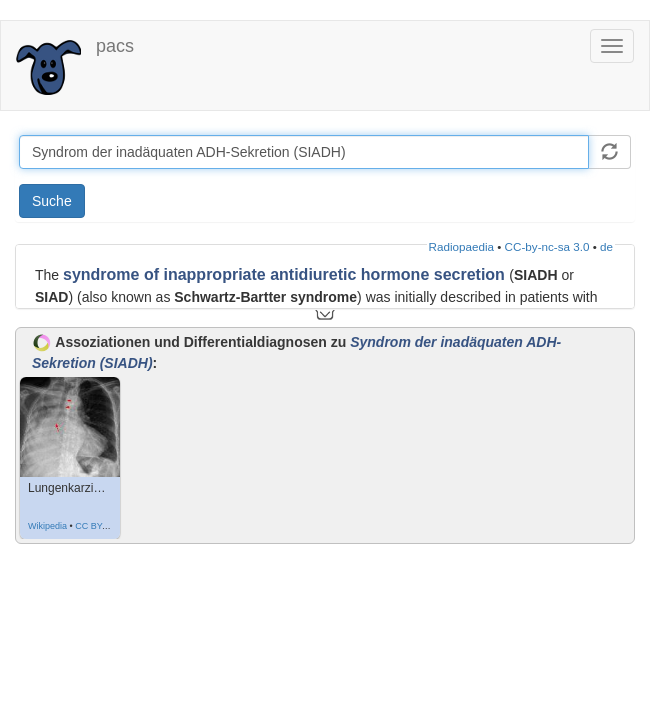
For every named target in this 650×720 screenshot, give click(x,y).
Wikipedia (47, 526)
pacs (115, 46)
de (606, 246)
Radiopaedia (461, 246)
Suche (52, 201)
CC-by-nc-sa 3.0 (547, 246)
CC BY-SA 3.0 (103, 526)
